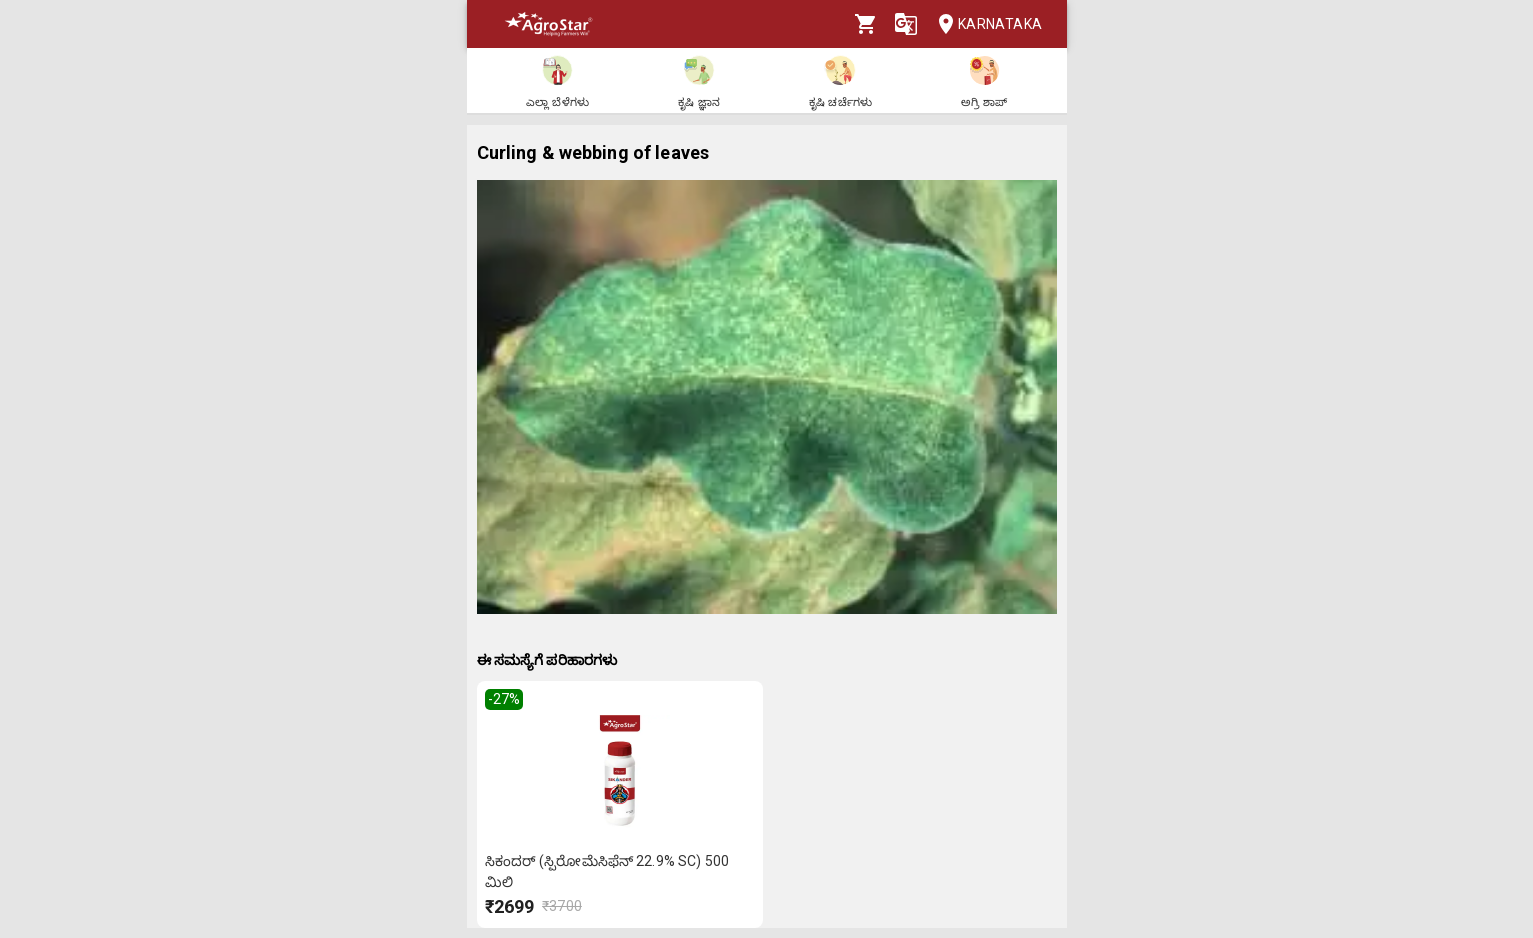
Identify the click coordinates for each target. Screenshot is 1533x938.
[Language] (906, 24)
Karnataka (984, 24)
